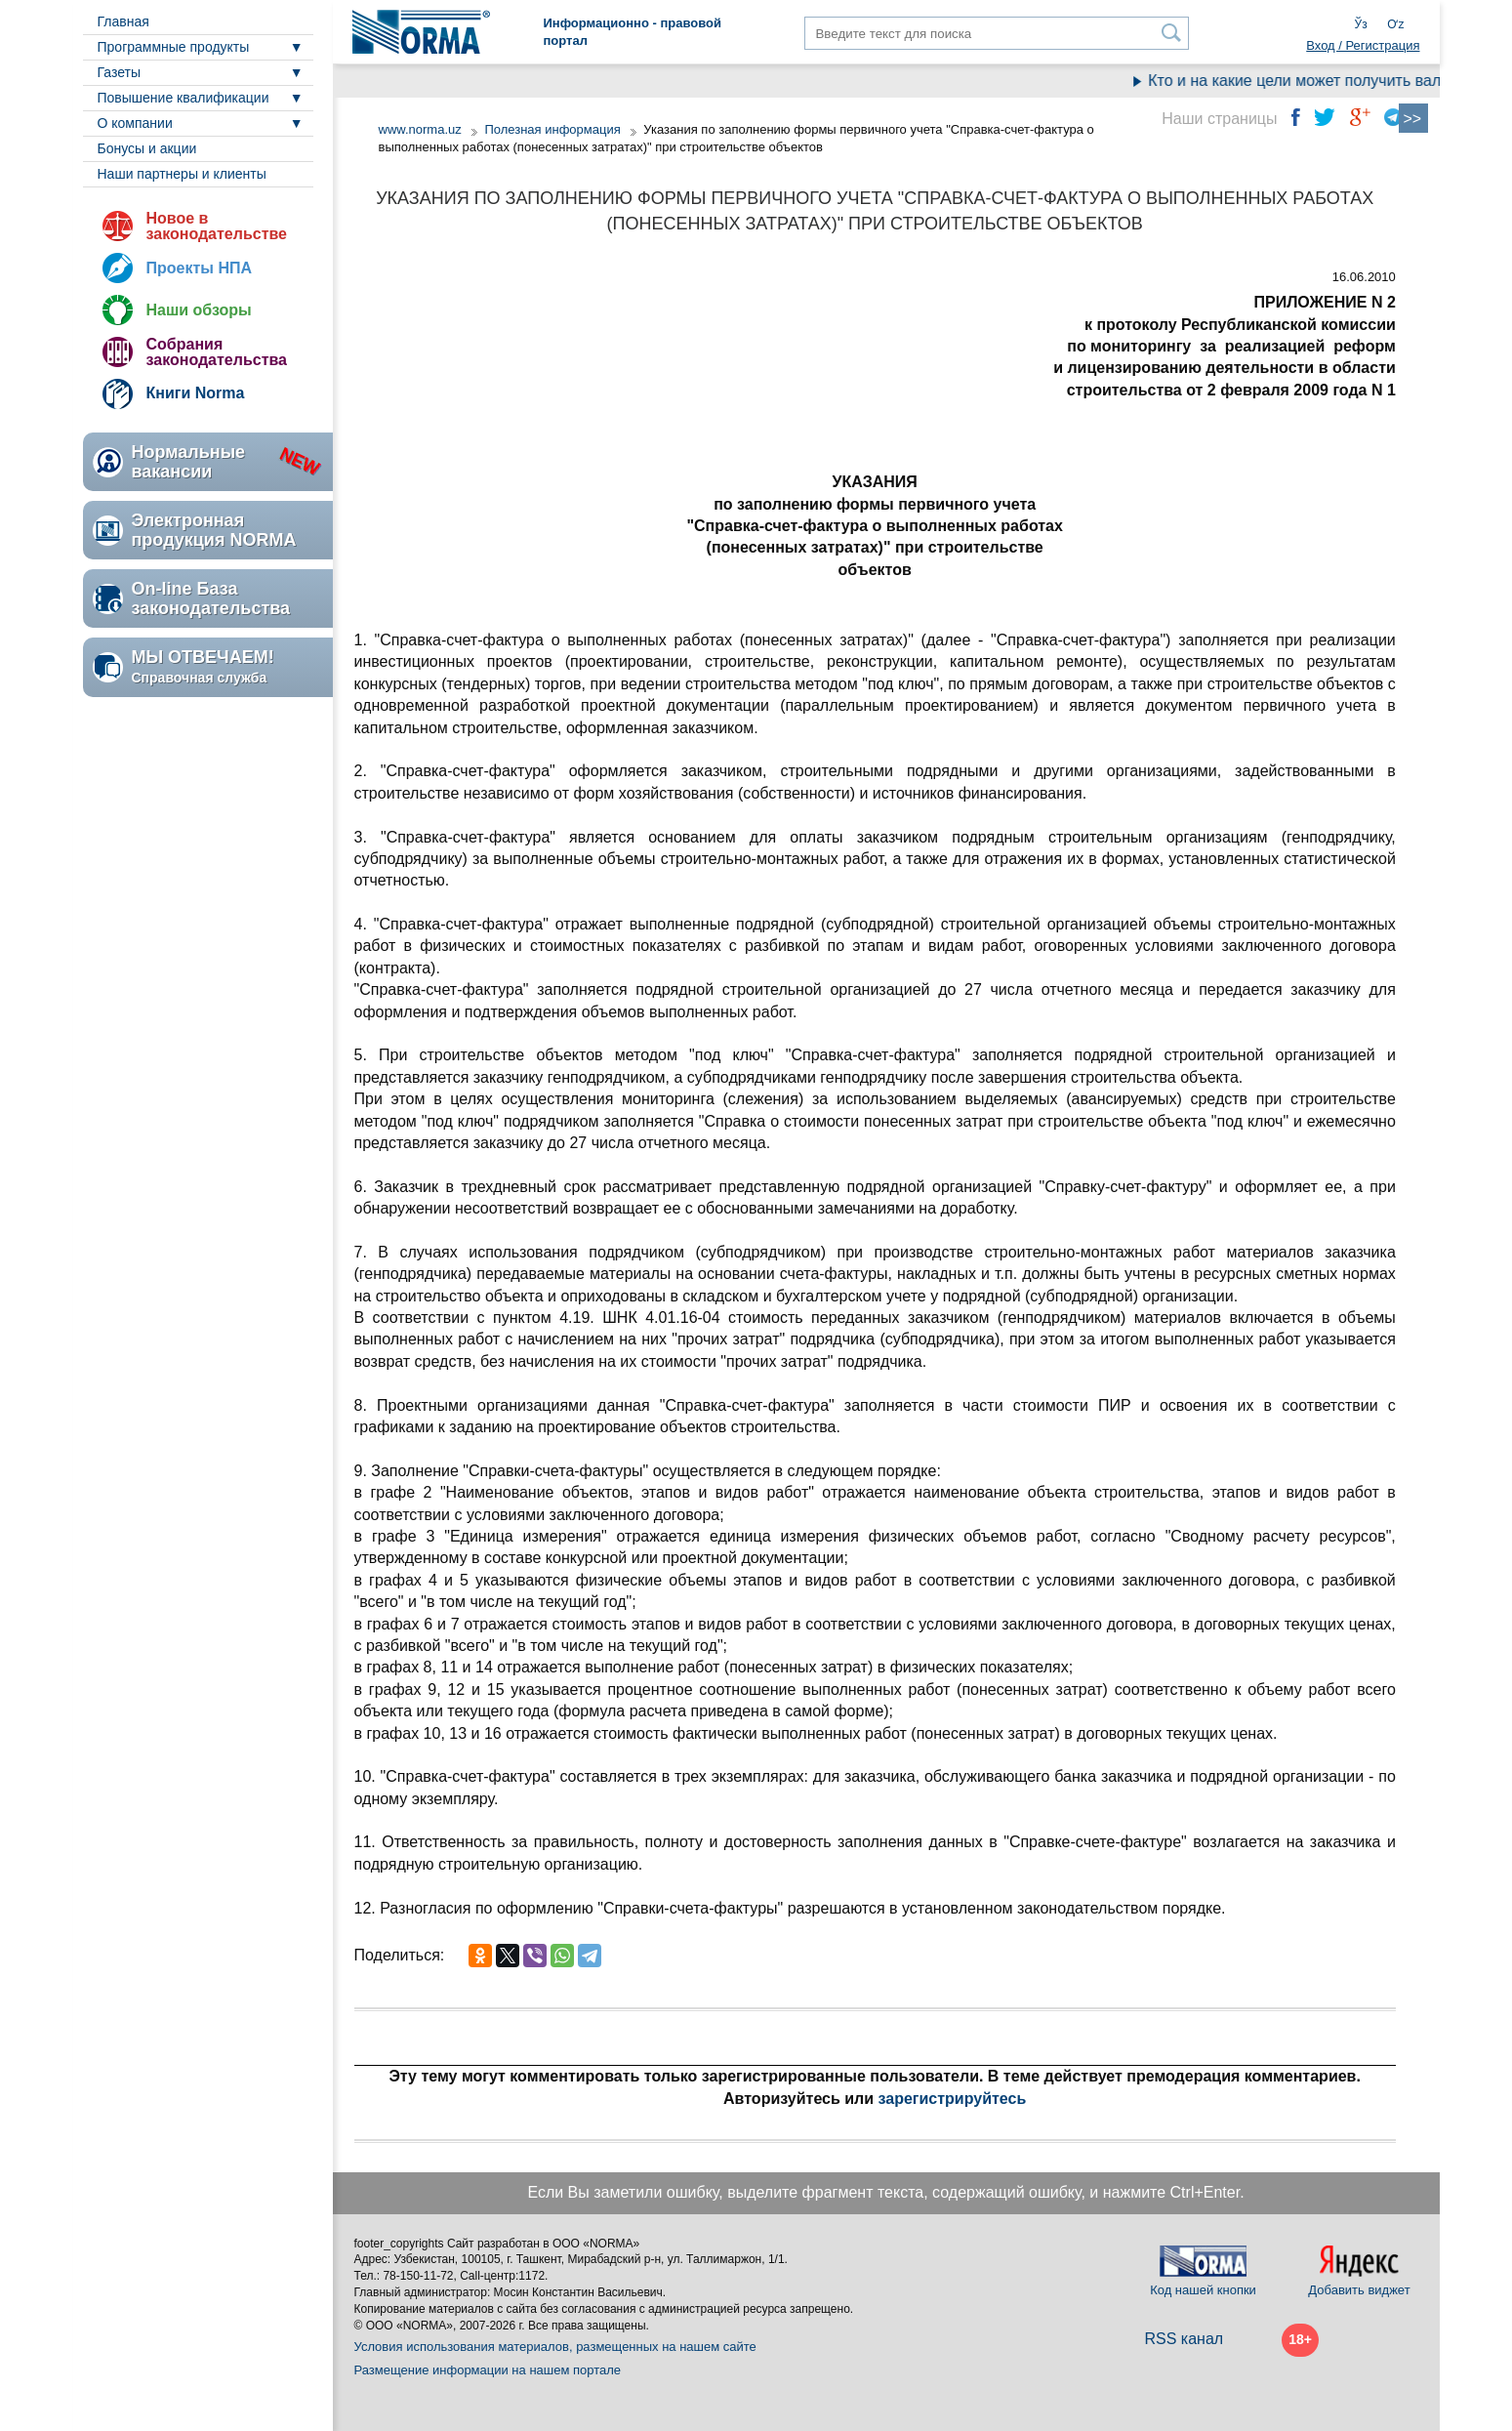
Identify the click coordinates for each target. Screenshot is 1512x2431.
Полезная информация (552, 129)
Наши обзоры (199, 310)
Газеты (119, 72)
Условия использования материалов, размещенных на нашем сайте (555, 2346)
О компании (135, 123)
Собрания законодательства (216, 352)
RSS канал (1184, 2338)
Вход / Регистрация (1362, 45)
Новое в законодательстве (216, 226)
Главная (123, 21)
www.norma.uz (420, 129)
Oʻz (1395, 24)
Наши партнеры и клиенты (182, 174)
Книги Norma (195, 393)
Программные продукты (174, 47)
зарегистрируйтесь (953, 2098)
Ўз (1361, 24)
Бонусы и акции (147, 148)
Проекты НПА (199, 268)
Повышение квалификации (183, 97)
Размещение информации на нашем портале (488, 2370)
